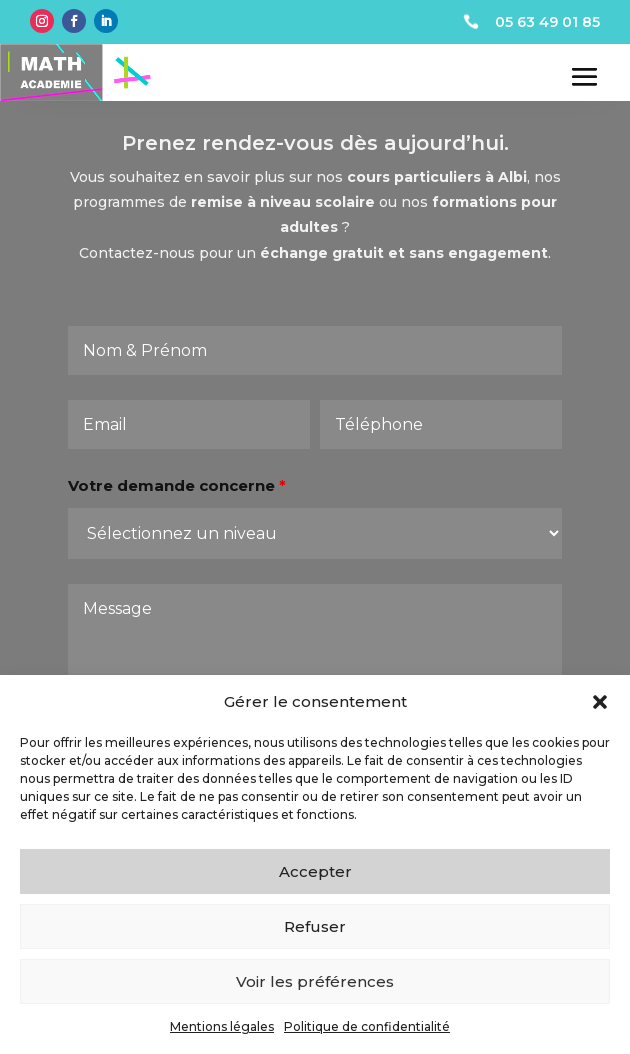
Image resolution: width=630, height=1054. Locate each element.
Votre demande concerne (180, 497)
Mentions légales (222, 1026)
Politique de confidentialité (367, 1026)
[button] (600, 702)
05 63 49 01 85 (547, 22)
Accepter (315, 871)
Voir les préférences (315, 981)
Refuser (315, 926)
